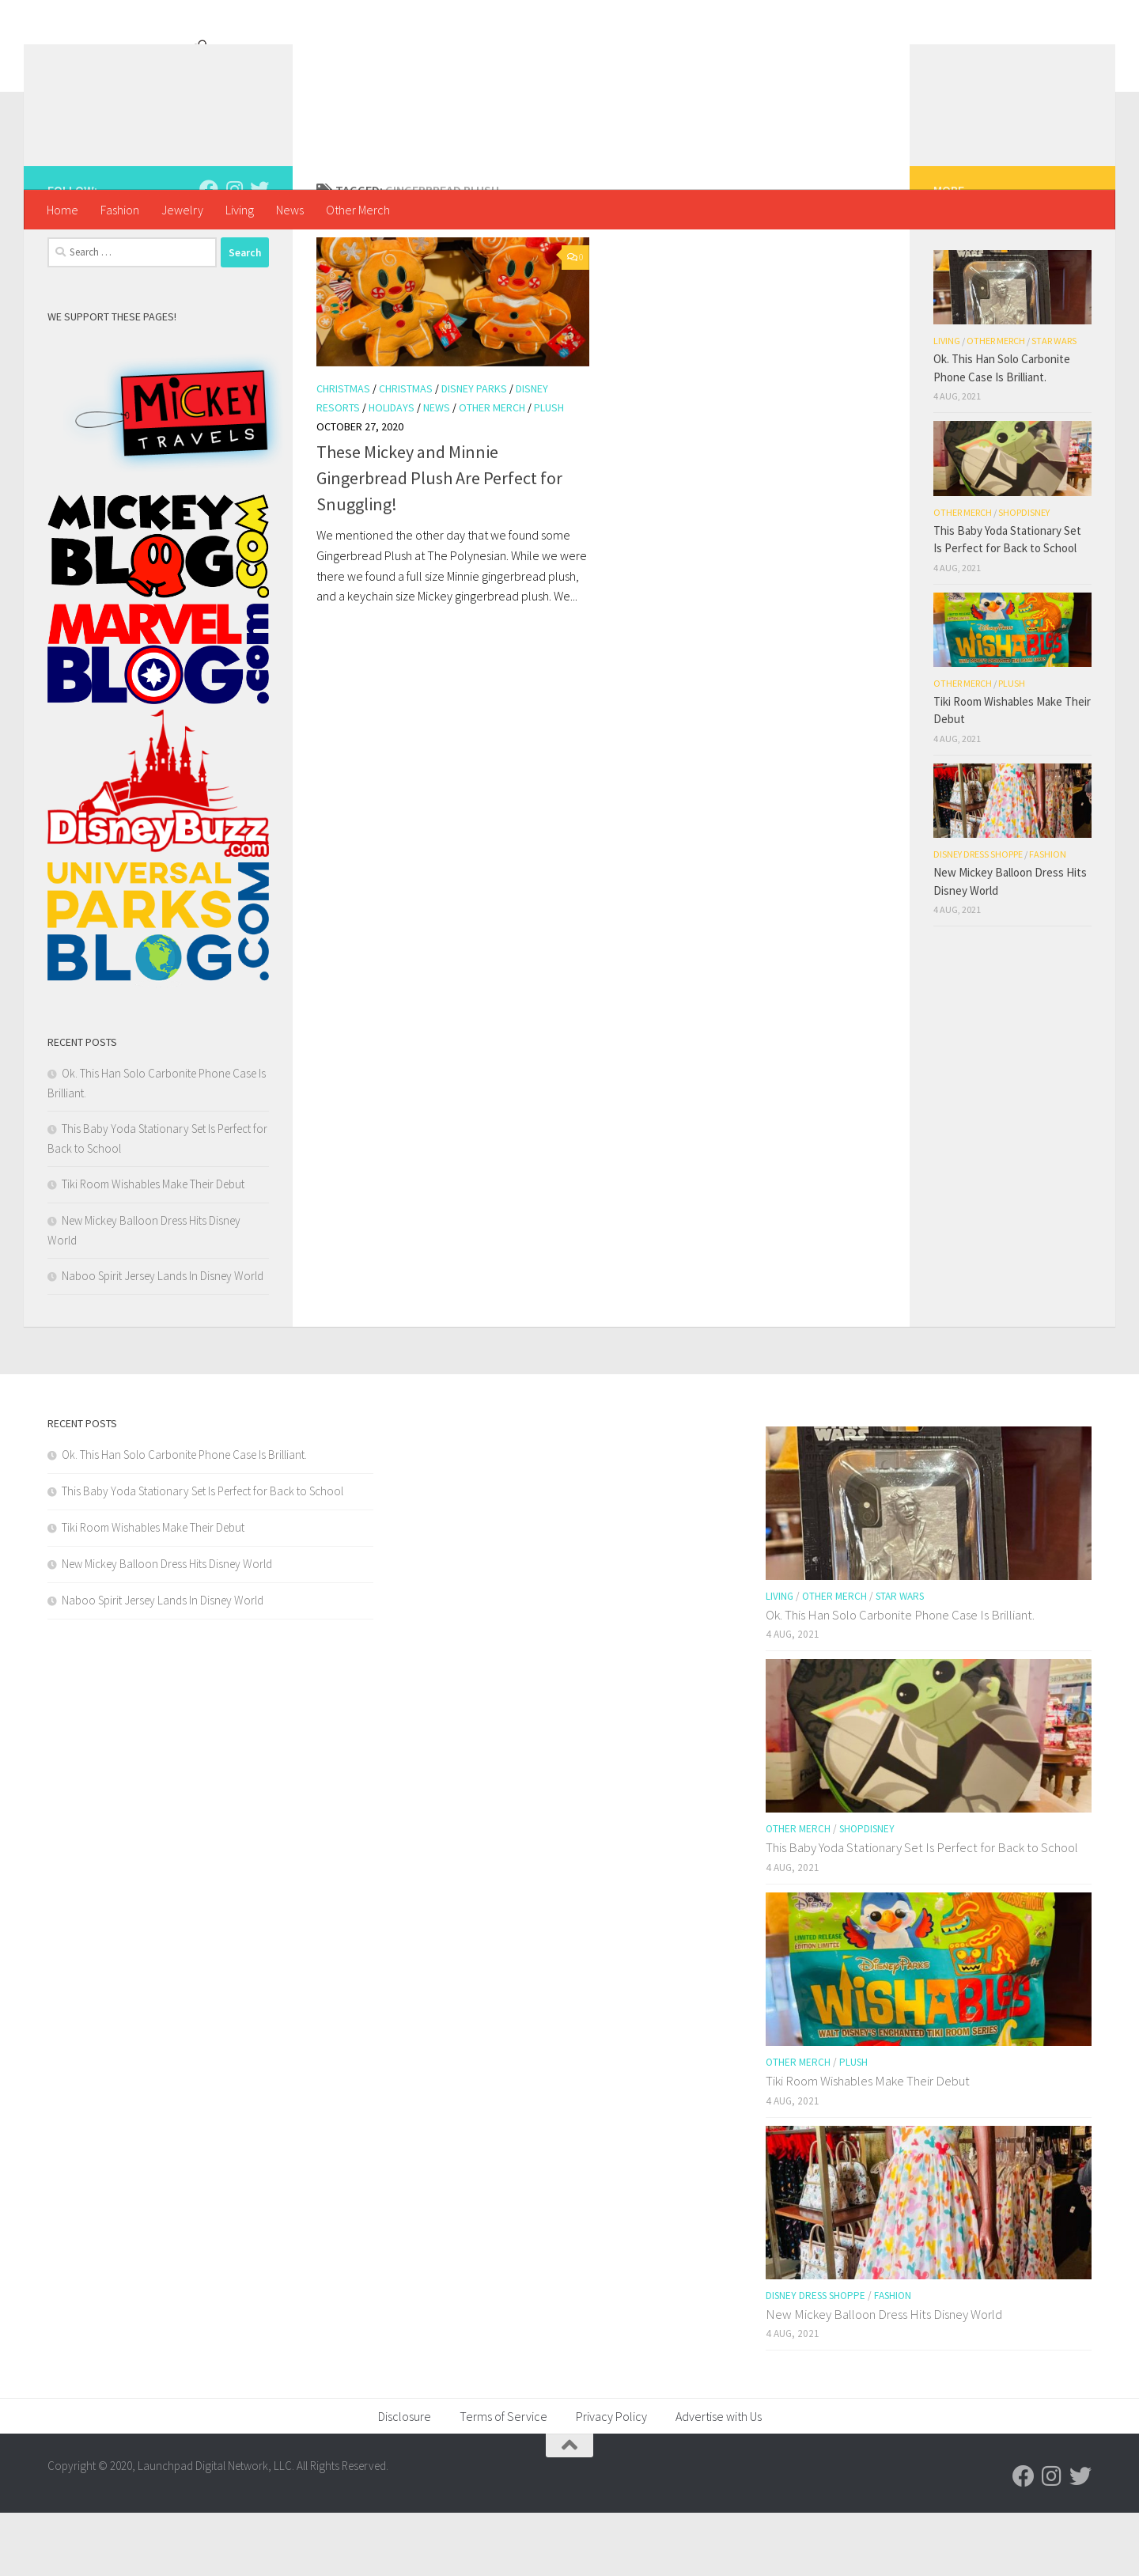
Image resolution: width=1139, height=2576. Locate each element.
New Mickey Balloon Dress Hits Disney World (167, 1627)
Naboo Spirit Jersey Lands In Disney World (162, 1339)
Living (239, 210)
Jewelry (182, 210)
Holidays (391, 471)
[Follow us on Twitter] (259, 252)
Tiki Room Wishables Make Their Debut (153, 1247)
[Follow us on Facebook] (208, 252)
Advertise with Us (718, 2479)
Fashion (119, 210)
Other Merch (358, 210)
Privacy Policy (611, 2479)
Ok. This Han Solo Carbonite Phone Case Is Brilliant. (184, 1517)
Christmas (343, 452)
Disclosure (404, 2479)
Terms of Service (503, 2479)
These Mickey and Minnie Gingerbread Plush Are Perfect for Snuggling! (439, 541)
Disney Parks (474, 452)
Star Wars (1054, 404)
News (290, 210)
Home (62, 210)
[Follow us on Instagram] (234, 252)
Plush (549, 471)
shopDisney (1024, 575)
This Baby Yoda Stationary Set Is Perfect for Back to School (202, 1554)
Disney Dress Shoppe (978, 917)
